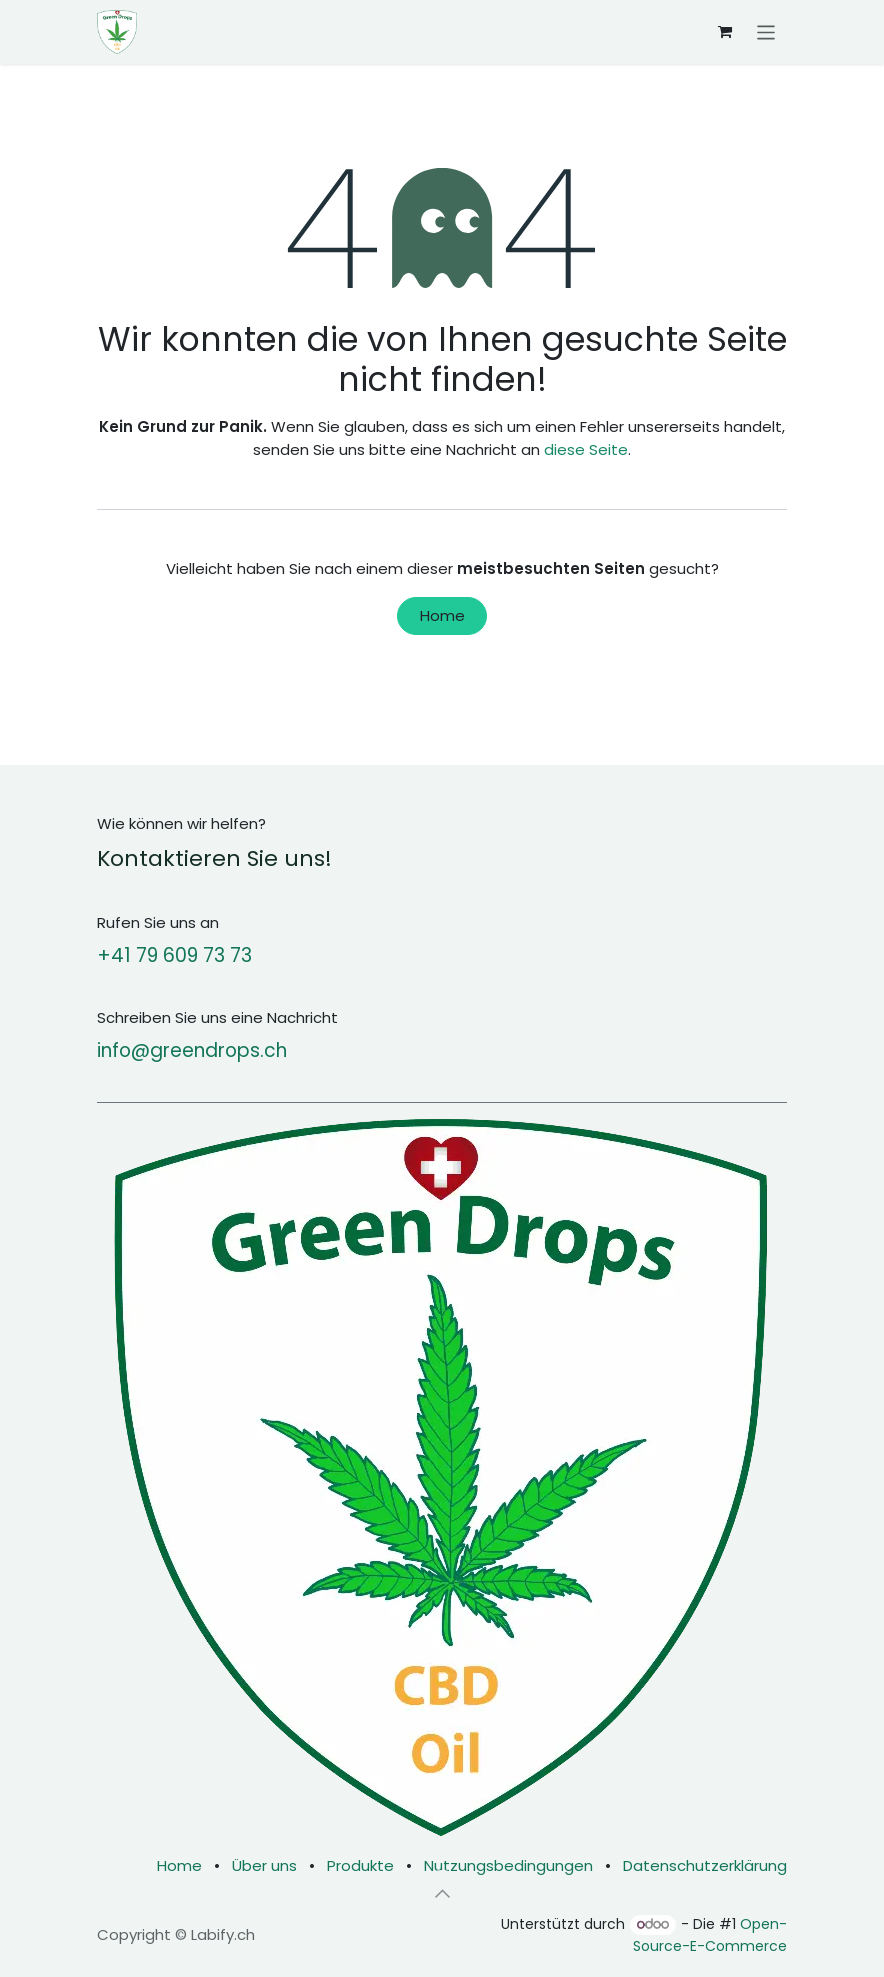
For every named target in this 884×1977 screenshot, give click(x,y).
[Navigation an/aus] (766, 31)
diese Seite (586, 449)
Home (442, 615)
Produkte (360, 1865)
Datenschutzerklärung (705, 1865)
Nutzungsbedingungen (508, 1865)
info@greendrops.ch (192, 1050)
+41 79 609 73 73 (174, 955)
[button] (442, 1894)
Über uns (264, 1865)
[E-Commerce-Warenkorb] (725, 32)
